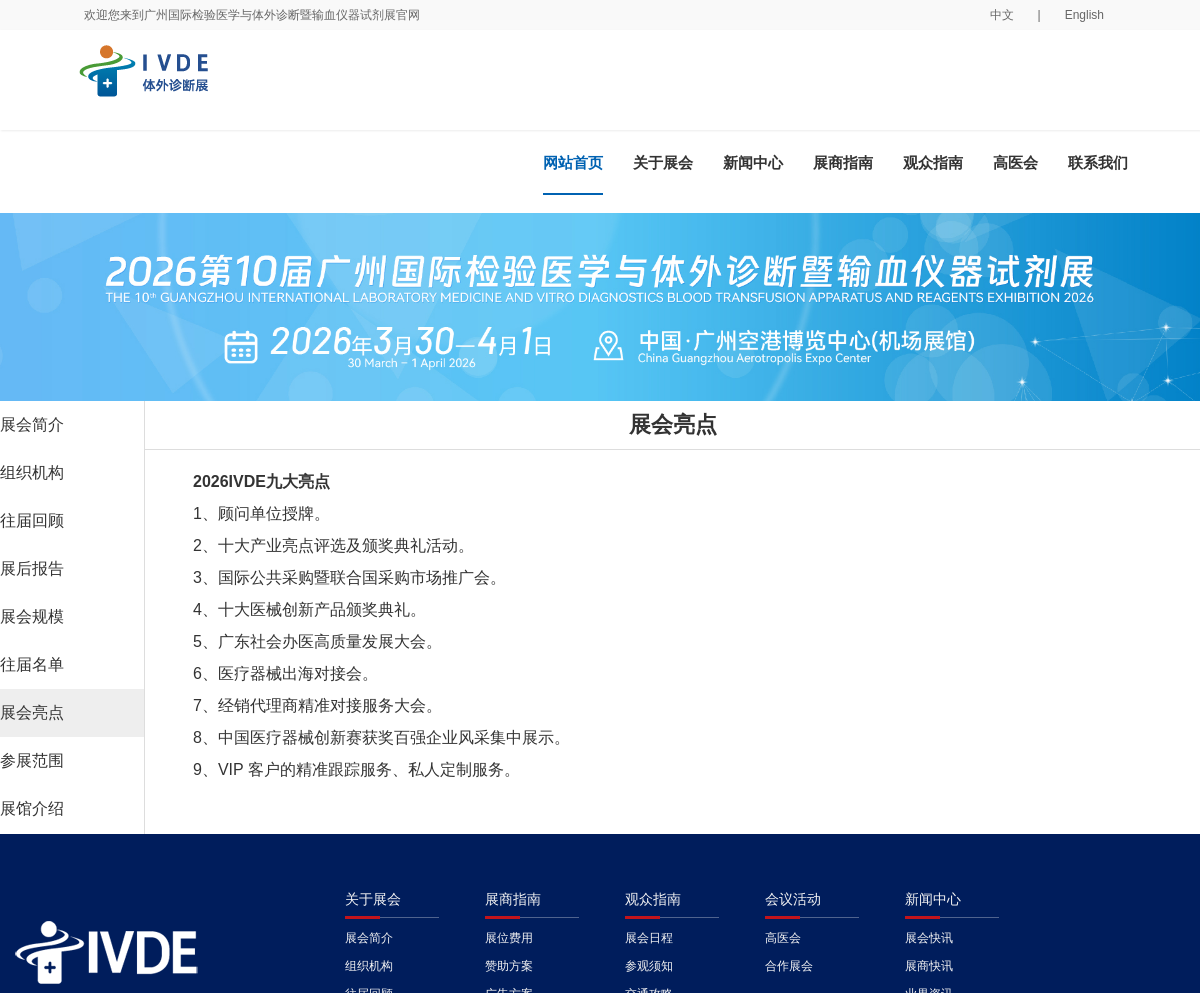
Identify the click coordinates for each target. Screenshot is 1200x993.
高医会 (1015, 162)
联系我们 (1098, 162)
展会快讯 (929, 938)
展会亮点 (32, 712)
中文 (1002, 15)
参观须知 (649, 966)
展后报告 (32, 568)
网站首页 (573, 162)
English (1084, 15)
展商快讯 (929, 966)
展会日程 (649, 938)
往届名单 (32, 664)
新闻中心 (753, 162)
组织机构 (32, 472)
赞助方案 (509, 966)
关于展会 (663, 162)
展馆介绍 (32, 808)
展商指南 (843, 162)
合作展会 (789, 966)
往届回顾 (32, 520)
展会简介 (32, 424)
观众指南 (933, 162)
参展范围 (32, 760)
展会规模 (32, 616)
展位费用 (509, 938)
